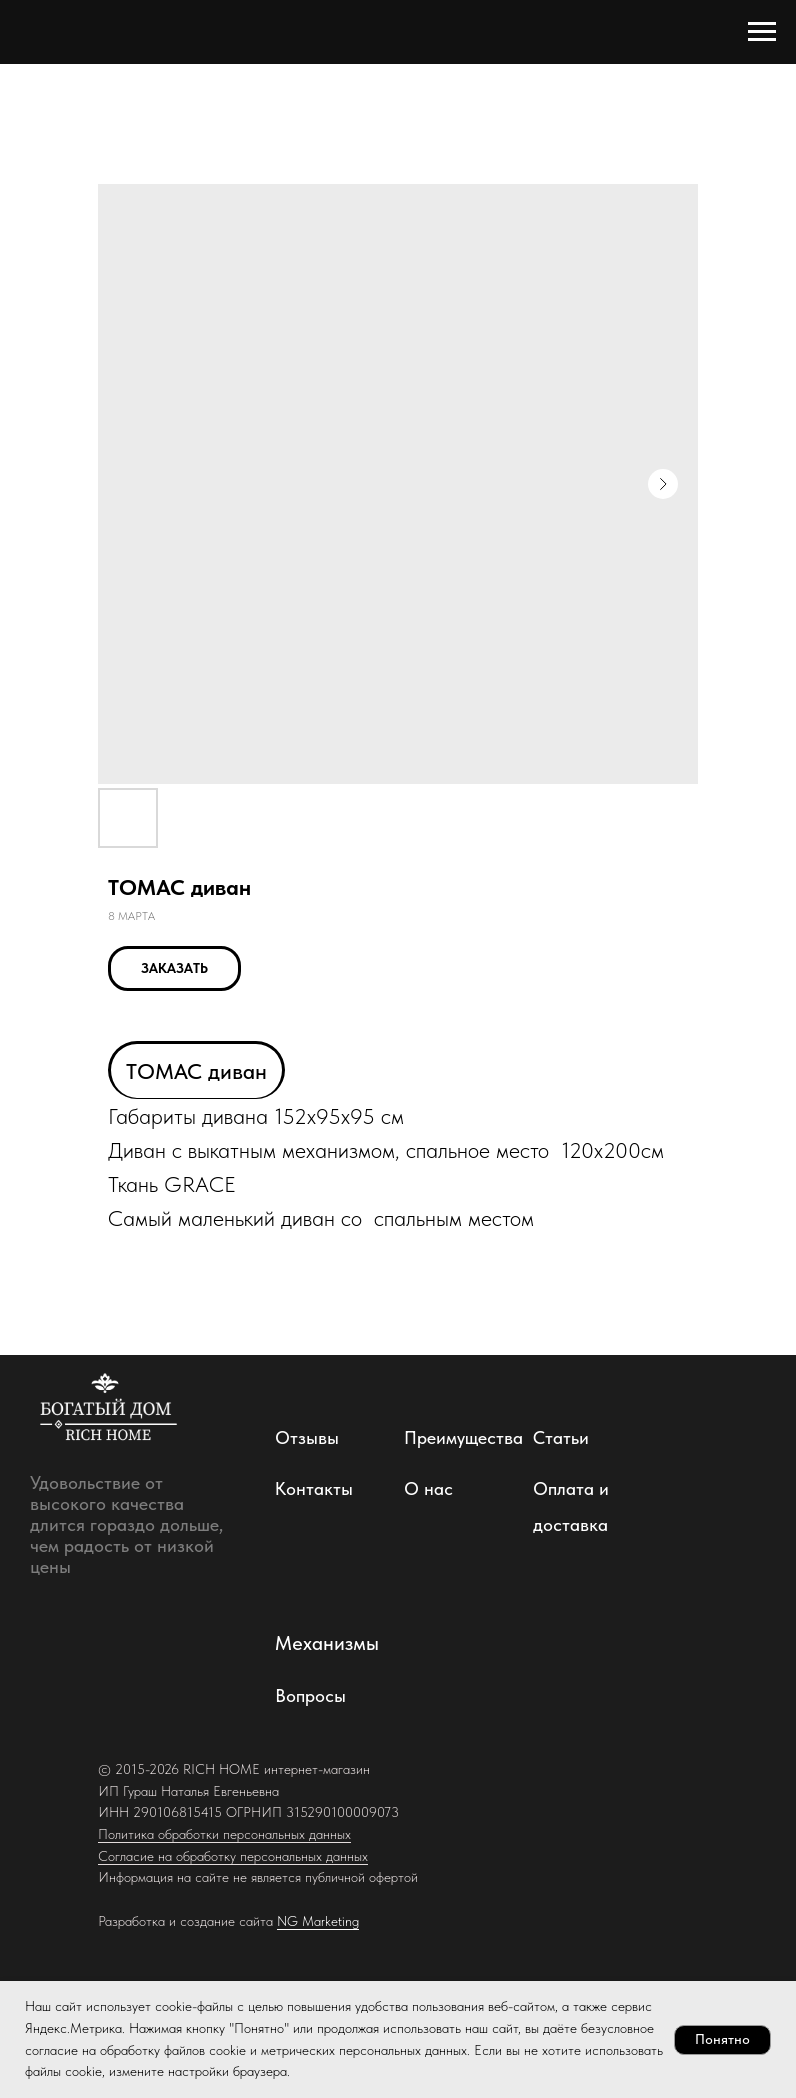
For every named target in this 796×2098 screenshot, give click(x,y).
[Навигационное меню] (762, 32)
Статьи (561, 1437)
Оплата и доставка (571, 1506)
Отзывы (307, 1437)
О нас (428, 1488)
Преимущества (463, 1437)
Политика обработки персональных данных (224, 1834)
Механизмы (327, 1643)
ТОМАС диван (196, 1071)
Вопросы (310, 1695)
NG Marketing (318, 1921)
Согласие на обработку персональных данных (233, 1856)
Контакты (314, 1488)
